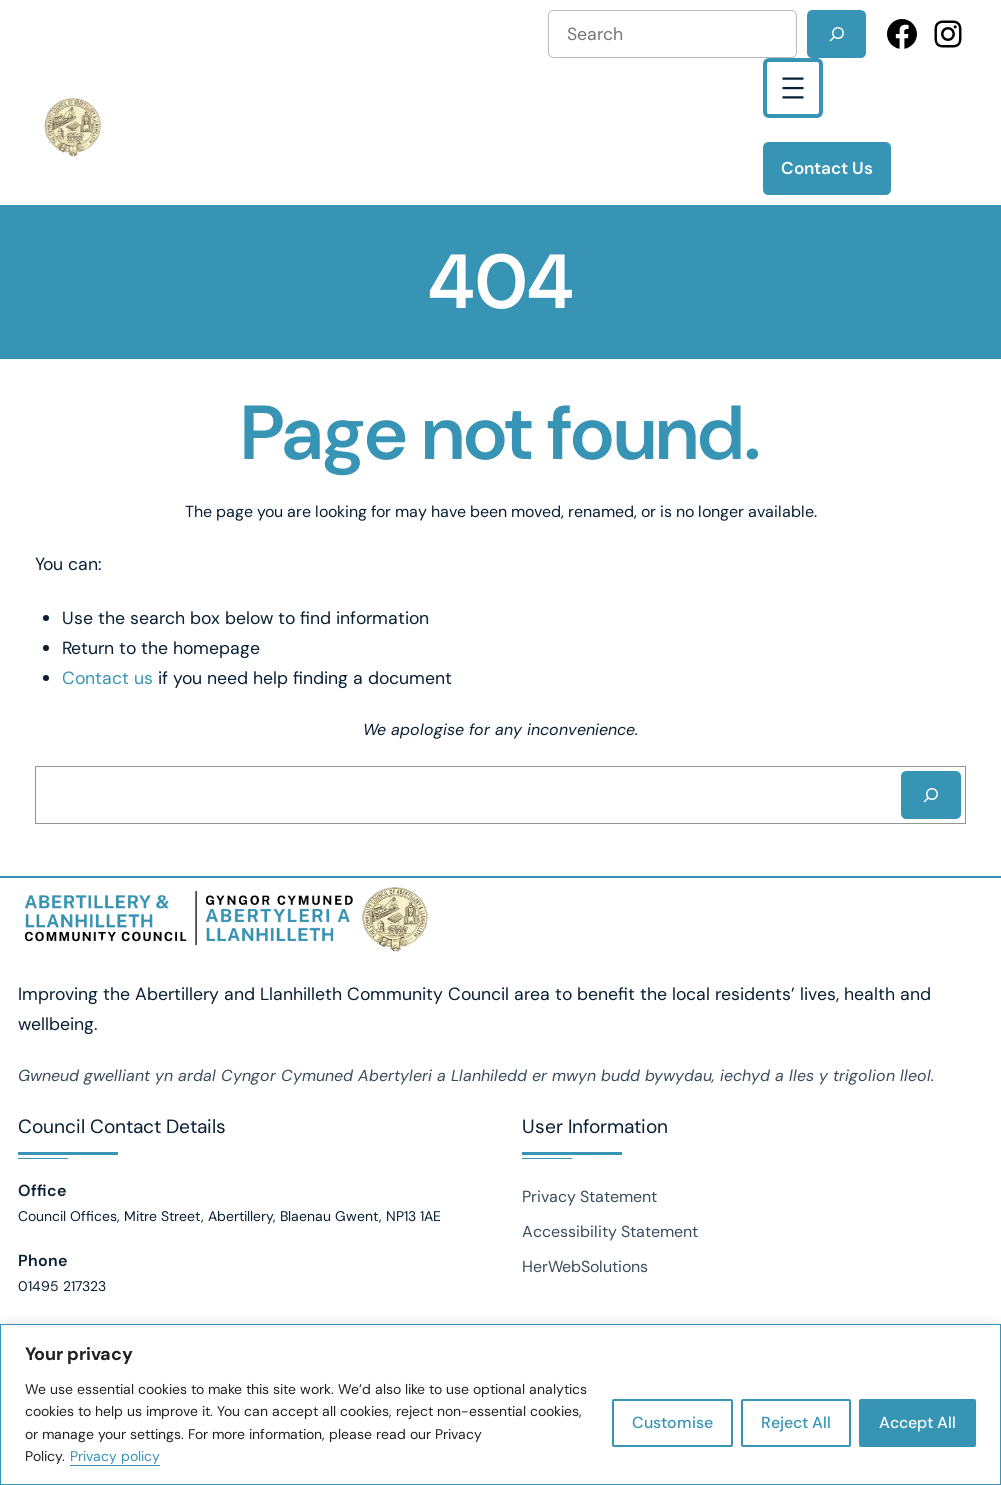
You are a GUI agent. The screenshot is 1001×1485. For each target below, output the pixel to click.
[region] (500, 1404)
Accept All (917, 1422)
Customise (672, 1422)
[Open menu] (793, 88)
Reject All (796, 1422)
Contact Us (827, 168)
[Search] (836, 34)
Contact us (107, 677)
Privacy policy (115, 1456)
